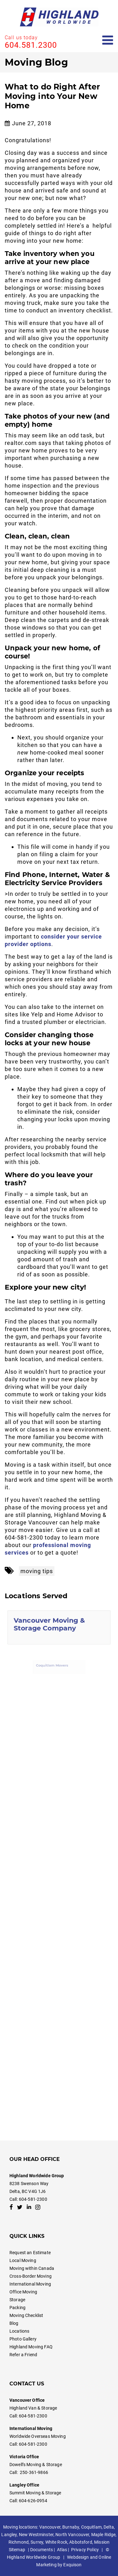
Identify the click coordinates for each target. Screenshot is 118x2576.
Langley (9, 2534)
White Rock (56, 2542)
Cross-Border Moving (30, 2276)
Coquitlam (91, 2527)
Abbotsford (80, 2542)
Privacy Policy (85, 2549)
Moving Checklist (26, 2315)
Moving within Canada (31, 2268)
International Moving (30, 2283)
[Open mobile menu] (107, 40)
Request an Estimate (30, 2252)
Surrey (37, 2542)
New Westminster (36, 2534)
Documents (41, 2549)
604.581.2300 (31, 45)
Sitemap (17, 2549)
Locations (19, 2331)
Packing (17, 2307)
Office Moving (23, 2291)
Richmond (18, 2542)
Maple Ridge (103, 2534)
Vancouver (49, 2527)
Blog (14, 2323)
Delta (109, 2527)
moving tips (36, 1571)
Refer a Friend (23, 2354)
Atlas (62, 2549)
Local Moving (22, 2260)
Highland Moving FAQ (31, 2346)
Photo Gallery (23, 2338)
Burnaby (70, 2527)
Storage (17, 2299)
